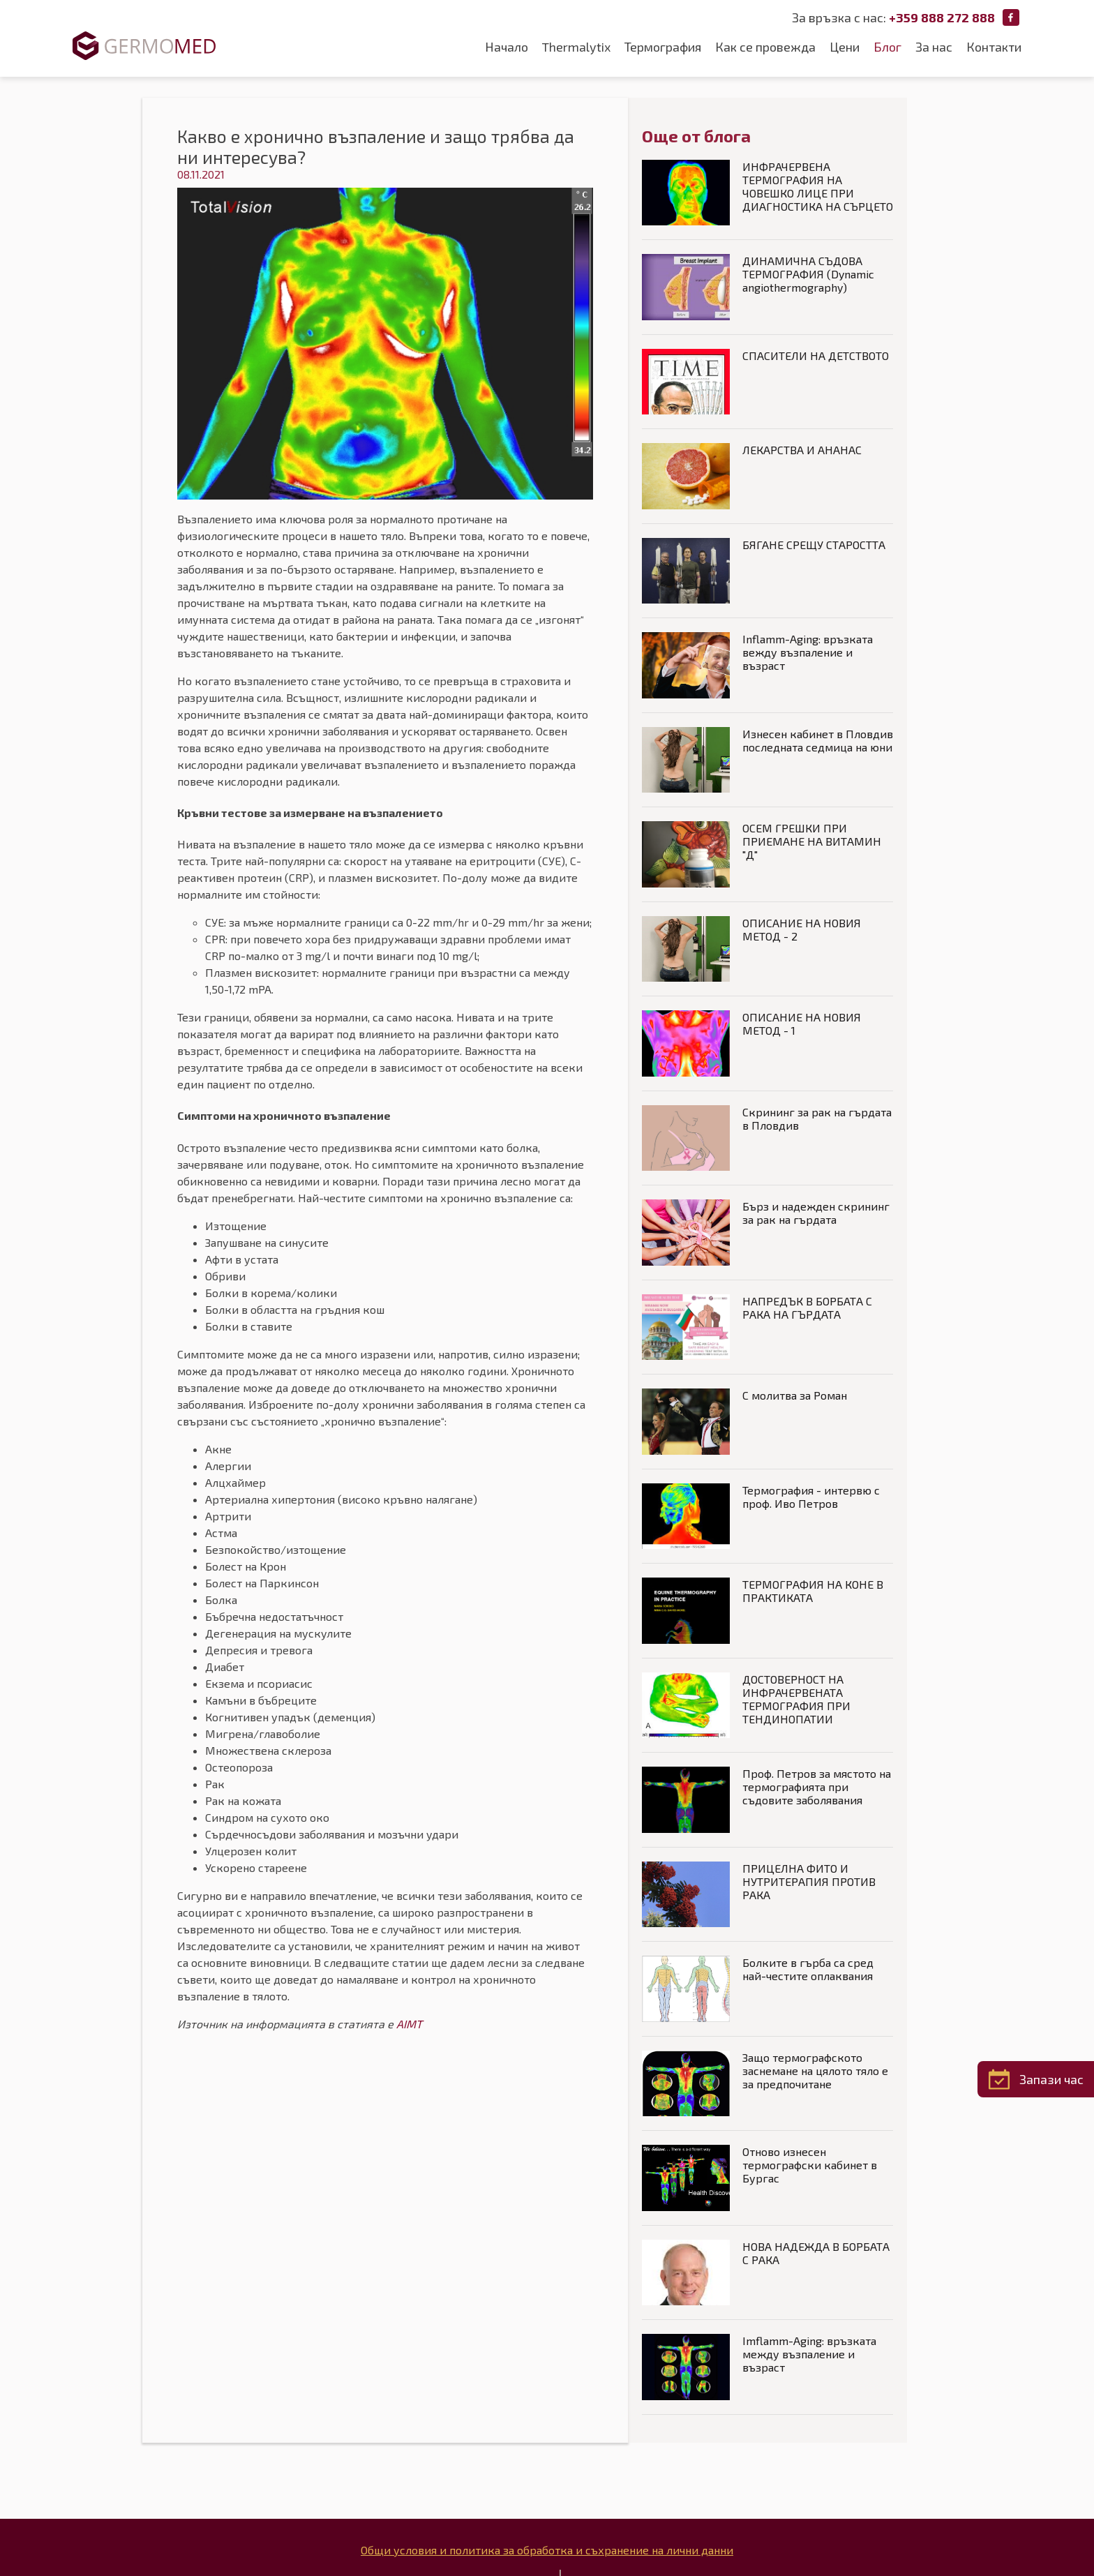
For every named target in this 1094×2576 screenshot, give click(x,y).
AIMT (409, 2023)
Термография (662, 46)
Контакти (993, 46)
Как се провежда (765, 46)
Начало (506, 46)
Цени (845, 46)
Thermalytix (576, 46)
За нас (933, 46)
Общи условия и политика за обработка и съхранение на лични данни (547, 2549)
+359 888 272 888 (942, 17)
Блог (887, 46)
